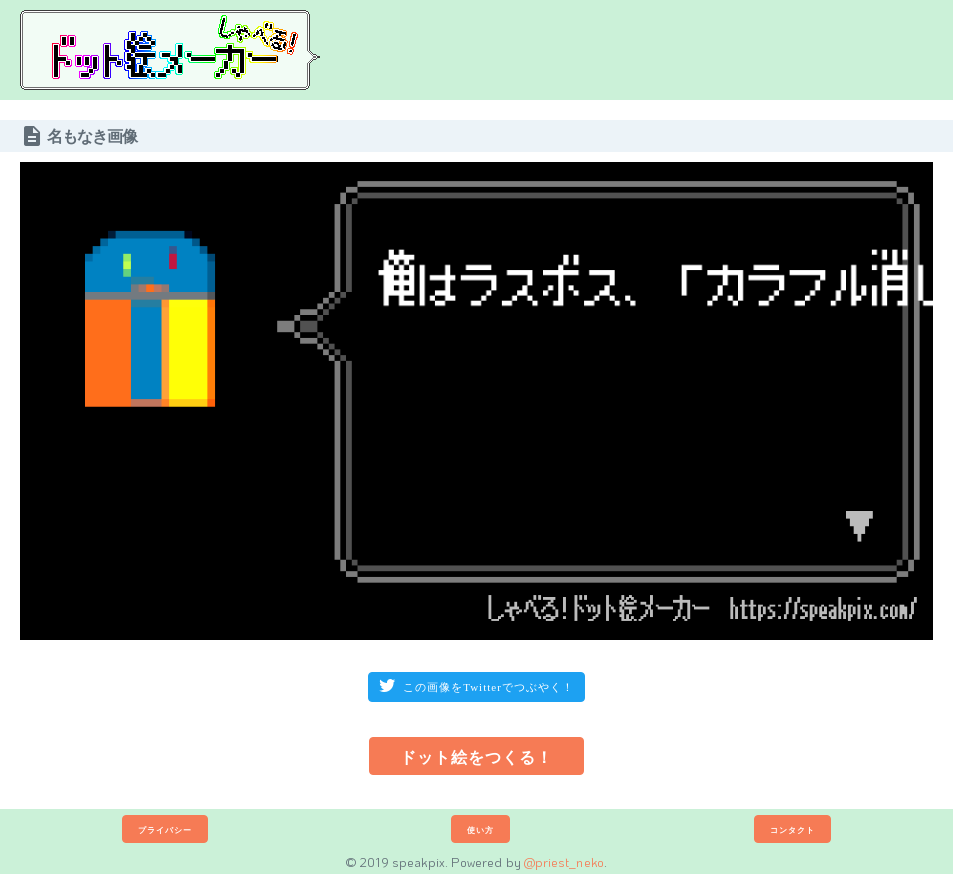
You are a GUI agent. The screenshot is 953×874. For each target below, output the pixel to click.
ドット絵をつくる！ (476, 756)
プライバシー (165, 830)
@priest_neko (564, 862)
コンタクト (792, 830)
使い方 (480, 830)
